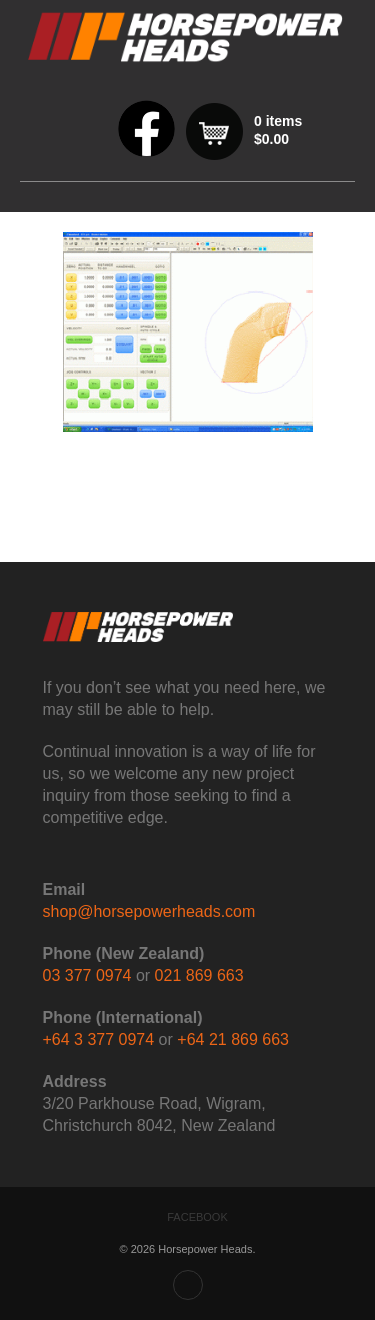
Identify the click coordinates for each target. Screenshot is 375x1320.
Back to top (188, 1285)
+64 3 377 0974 (99, 1039)
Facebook (197, 1217)
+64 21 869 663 (233, 1039)
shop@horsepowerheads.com (149, 911)
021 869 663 (199, 975)
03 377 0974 (87, 975)
